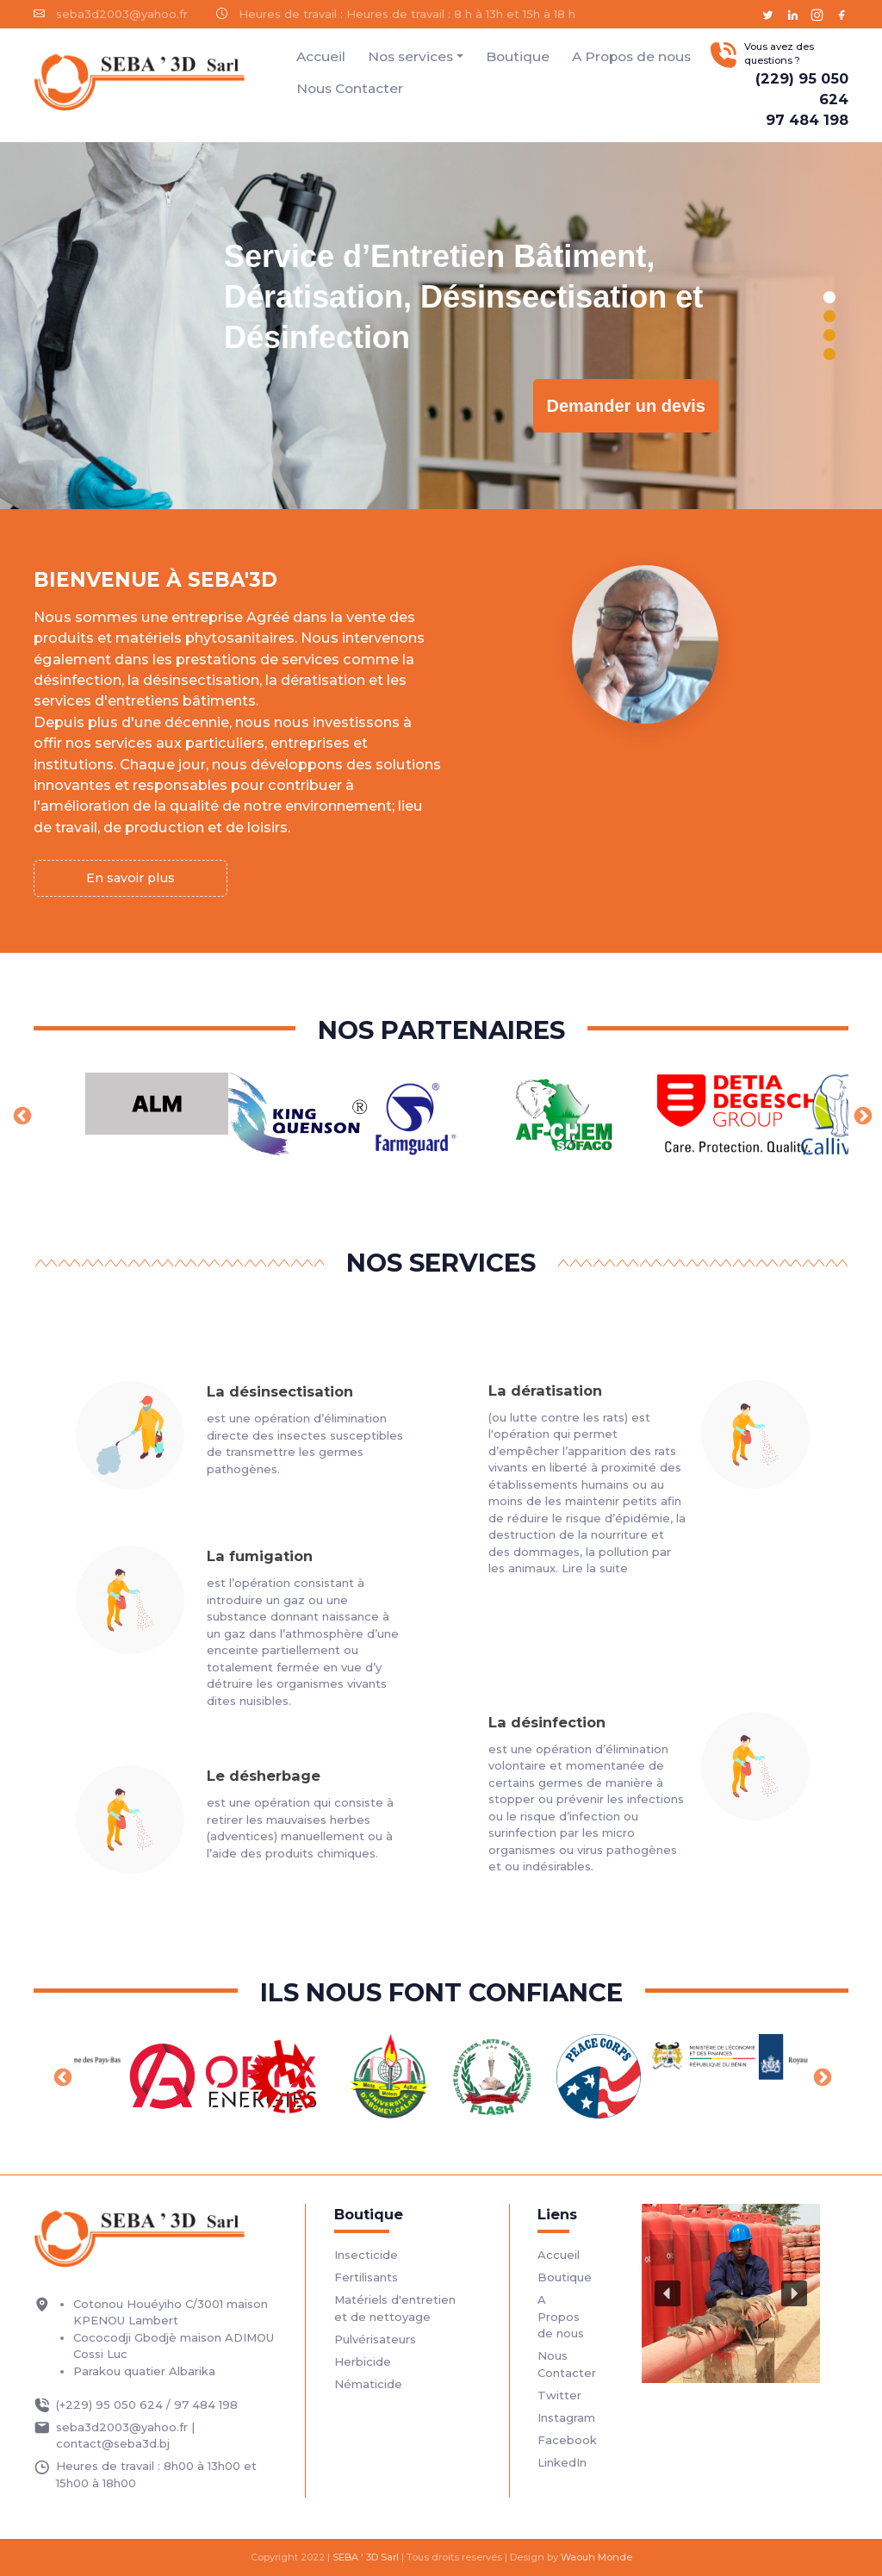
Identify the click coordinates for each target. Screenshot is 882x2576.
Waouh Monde (596, 2557)
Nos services (410, 56)
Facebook (567, 2440)
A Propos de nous (631, 56)
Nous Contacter (349, 88)
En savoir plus (130, 878)
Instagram (566, 2417)
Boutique (518, 56)
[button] (829, 297)
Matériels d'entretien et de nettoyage (395, 2308)
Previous (20, 1114)
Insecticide (366, 2255)
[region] (441, 326)
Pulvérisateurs (375, 2339)
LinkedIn (562, 2462)
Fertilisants (366, 2277)
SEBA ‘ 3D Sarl (365, 2557)
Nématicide (368, 2384)
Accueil (320, 56)
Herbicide (362, 2361)
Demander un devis (625, 405)
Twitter (559, 2395)
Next (861, 1114)
